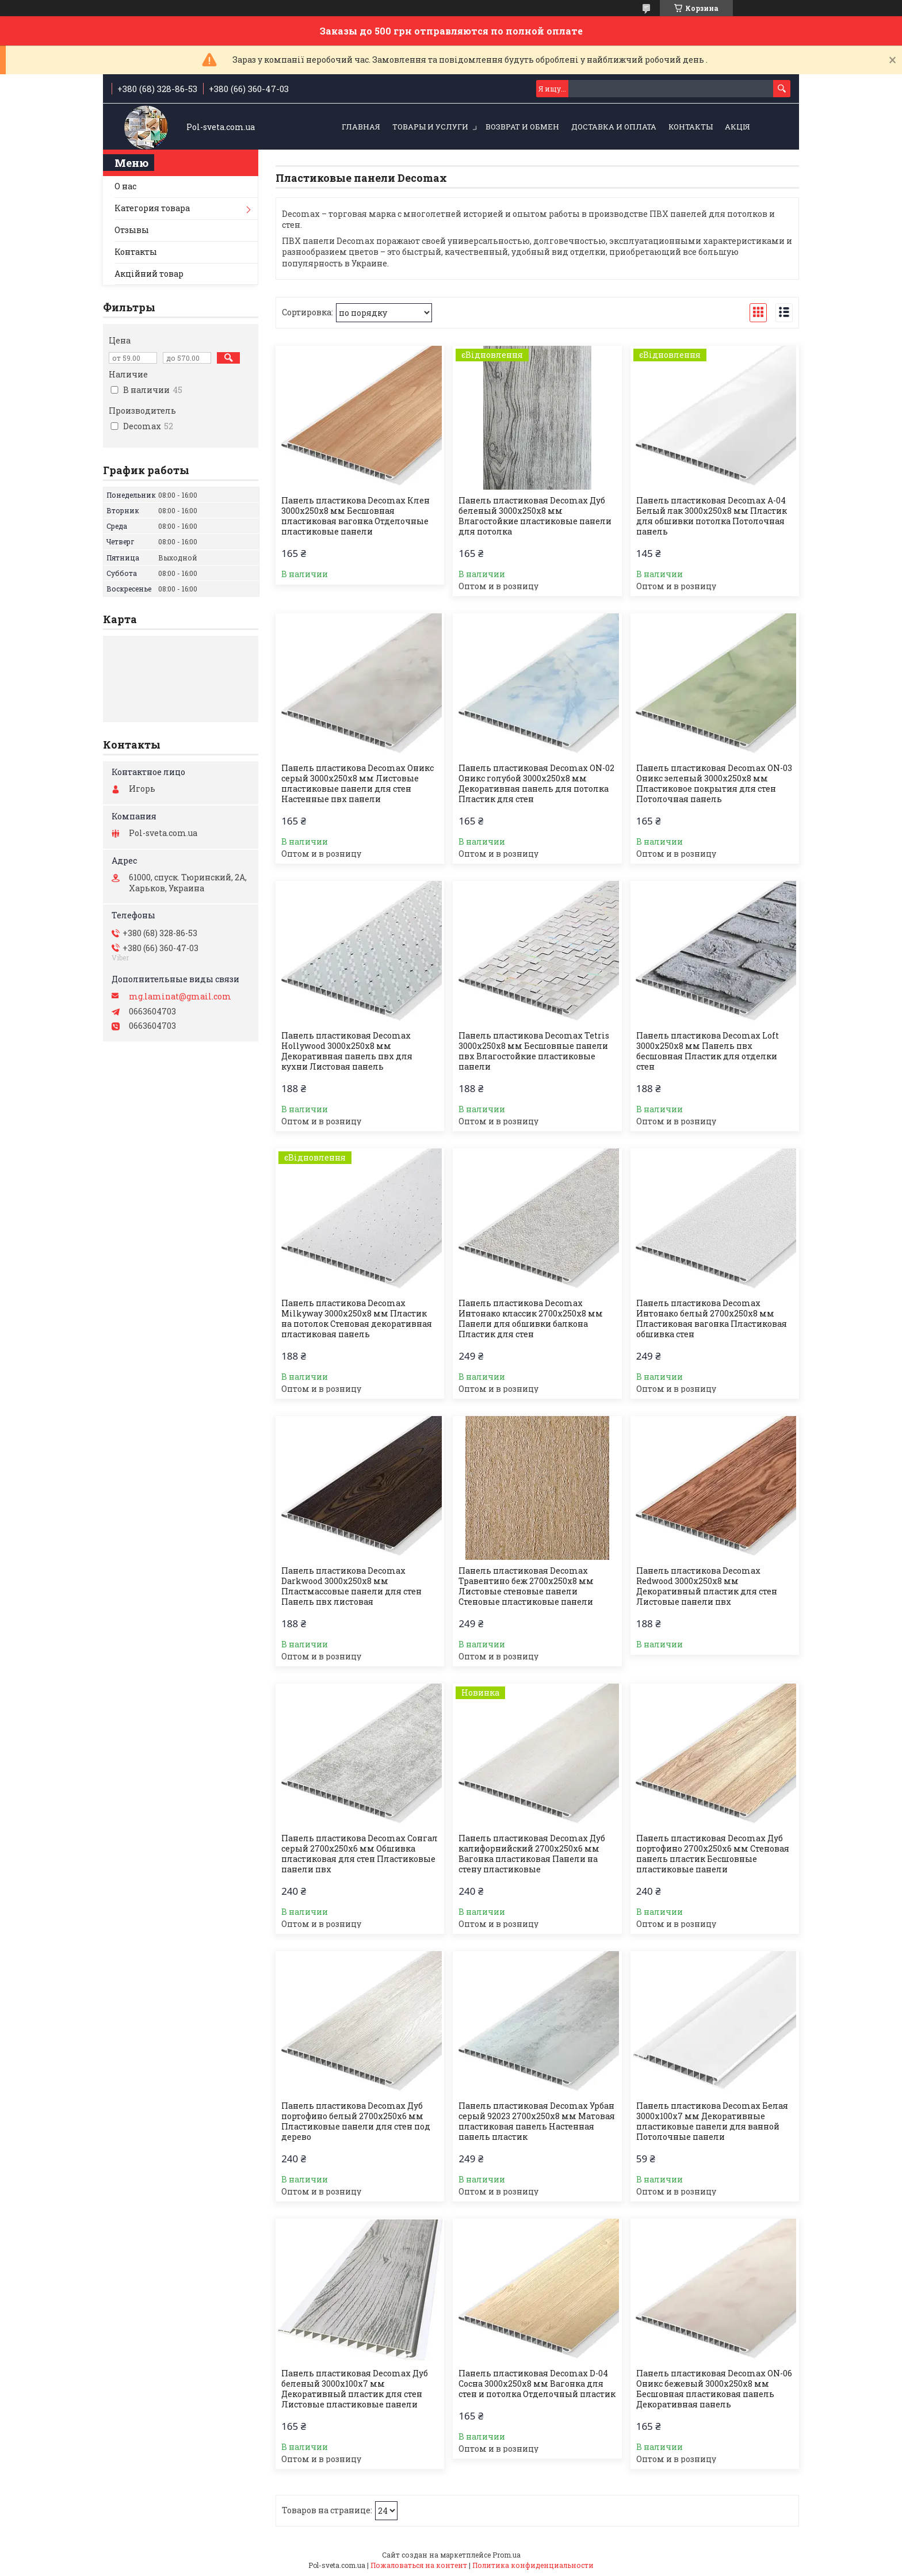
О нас (125, 186)
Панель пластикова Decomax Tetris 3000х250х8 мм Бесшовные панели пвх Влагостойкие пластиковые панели (533, 1051)
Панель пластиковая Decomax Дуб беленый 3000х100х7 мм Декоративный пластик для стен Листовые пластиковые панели (354, 2389)
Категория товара (152, 208)
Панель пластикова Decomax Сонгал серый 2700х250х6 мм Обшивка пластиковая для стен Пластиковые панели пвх (359, 1854)
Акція (737, 126)
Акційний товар (149, 273)
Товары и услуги (430, 126)
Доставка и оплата (613, 126)
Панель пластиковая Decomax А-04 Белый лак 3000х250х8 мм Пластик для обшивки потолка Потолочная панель (711, 516)
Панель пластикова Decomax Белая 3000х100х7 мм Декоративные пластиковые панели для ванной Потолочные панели (712, 2121)
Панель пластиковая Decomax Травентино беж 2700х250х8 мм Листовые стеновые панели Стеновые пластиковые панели (526, 1586)
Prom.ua (506, 2554)
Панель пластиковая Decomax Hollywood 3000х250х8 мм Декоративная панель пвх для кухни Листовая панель (346, 1051)
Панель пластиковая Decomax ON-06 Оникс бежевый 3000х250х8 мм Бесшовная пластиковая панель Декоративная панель (714, 2389)
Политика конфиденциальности (533, 2565)
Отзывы (131, 229)
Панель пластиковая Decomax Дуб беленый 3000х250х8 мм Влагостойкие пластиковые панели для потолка (534, 516)
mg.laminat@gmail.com (180, 996)
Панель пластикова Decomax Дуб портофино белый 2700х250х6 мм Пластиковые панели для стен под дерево (355, 2121)
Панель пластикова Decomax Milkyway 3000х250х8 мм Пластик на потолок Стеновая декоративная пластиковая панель (356, 1318)
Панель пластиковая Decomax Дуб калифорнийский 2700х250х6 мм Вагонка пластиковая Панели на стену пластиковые (531, 1854)
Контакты (690, 126)
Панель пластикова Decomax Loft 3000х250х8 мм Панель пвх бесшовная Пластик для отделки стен (707, 1051)
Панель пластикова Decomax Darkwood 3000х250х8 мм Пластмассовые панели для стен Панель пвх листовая (351, 1586)
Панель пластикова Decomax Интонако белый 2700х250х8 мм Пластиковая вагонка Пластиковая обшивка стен (711, 1318)
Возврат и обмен (522, 126)
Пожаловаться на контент (418, 2565)
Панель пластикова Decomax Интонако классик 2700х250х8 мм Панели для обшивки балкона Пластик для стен (530, 1318)
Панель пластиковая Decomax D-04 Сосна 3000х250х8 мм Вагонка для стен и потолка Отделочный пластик (537, 2383)
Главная (361, 126)
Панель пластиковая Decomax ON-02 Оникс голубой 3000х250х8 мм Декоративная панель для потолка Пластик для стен (536, 783)
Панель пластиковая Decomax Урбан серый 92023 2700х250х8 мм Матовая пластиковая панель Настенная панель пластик (536, 2121)
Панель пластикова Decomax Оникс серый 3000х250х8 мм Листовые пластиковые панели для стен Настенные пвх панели (357, 783)
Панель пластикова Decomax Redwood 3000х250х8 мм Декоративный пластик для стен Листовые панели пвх (706, 1586)
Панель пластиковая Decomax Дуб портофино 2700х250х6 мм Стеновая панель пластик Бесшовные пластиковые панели (712, 1854)
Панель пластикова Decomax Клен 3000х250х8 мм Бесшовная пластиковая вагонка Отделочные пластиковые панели (355, 516)
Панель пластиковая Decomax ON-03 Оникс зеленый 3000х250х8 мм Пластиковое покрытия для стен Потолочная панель (714, 783)
